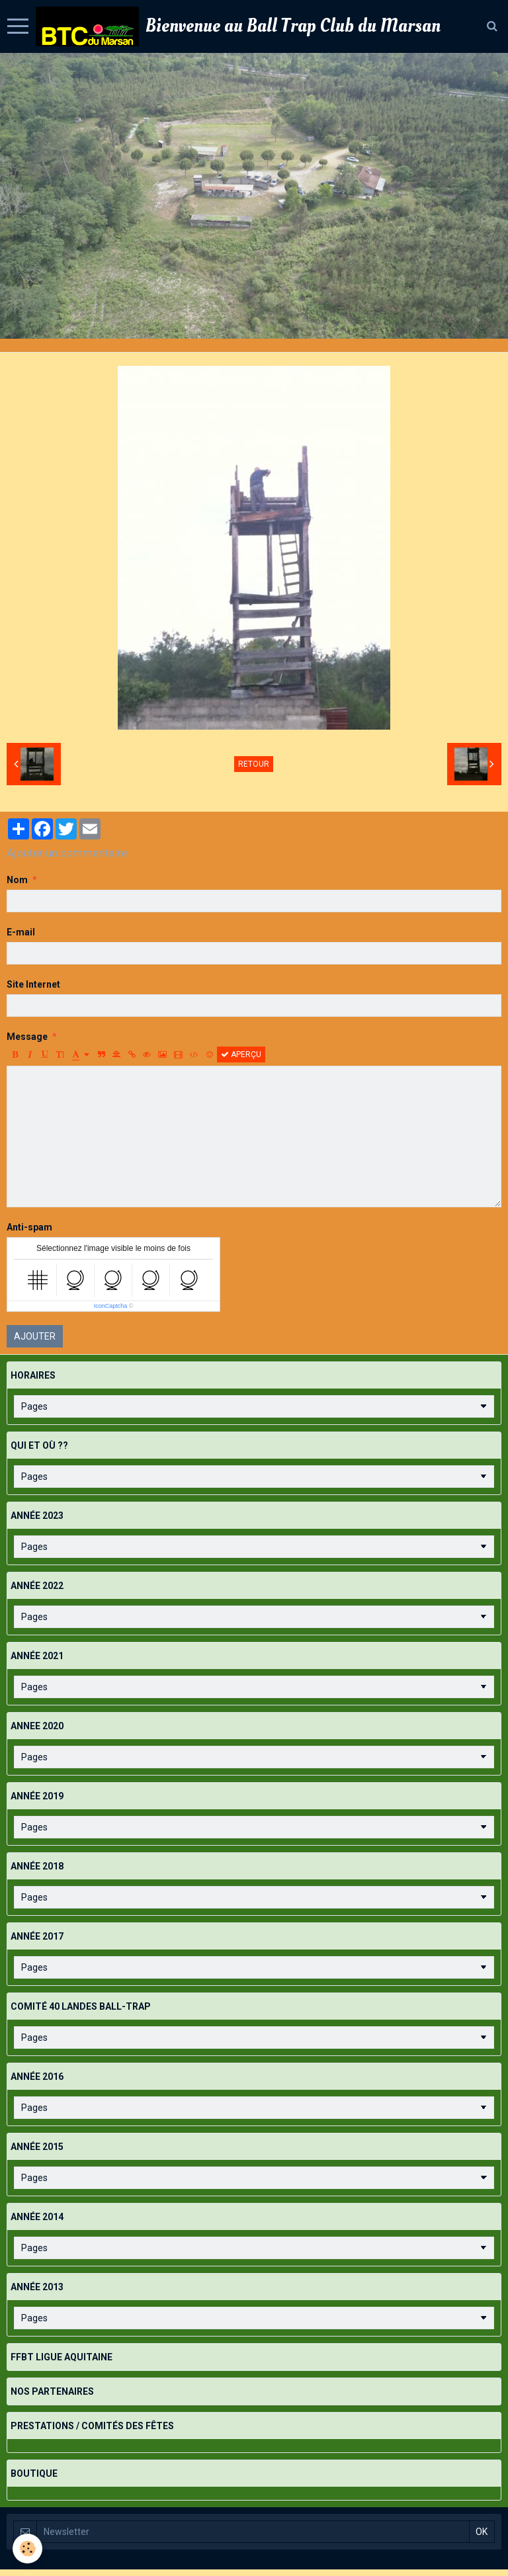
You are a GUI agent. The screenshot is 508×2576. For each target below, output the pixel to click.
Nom (17, 880)
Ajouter (35, 1336)
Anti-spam (29, 1227)
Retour (253, 764)
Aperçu (241, 1054)
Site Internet (33, 984)
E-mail (21, 932)
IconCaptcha (111, 1306)
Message (27, 1036)
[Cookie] (28, 2548)
